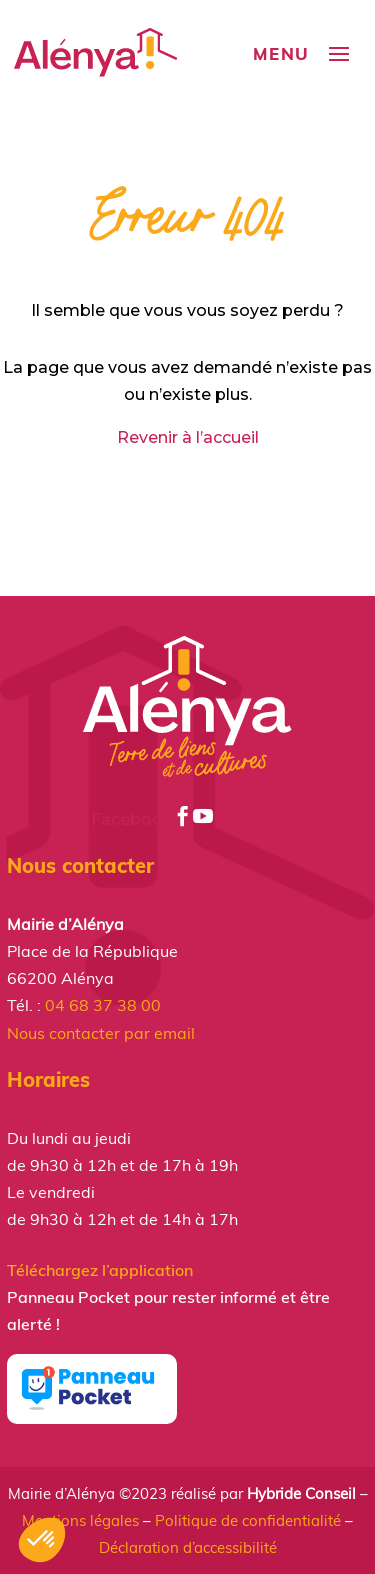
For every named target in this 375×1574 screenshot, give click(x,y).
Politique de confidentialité (248, 1520)
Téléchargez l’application (100, 1270)
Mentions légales (80, 1520)
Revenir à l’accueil (188, 437)
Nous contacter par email (101, 1033)
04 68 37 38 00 (103, 1005)
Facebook (142, 819)
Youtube (239, 819)
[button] (42, 1540)
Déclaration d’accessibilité (188, 1547)
